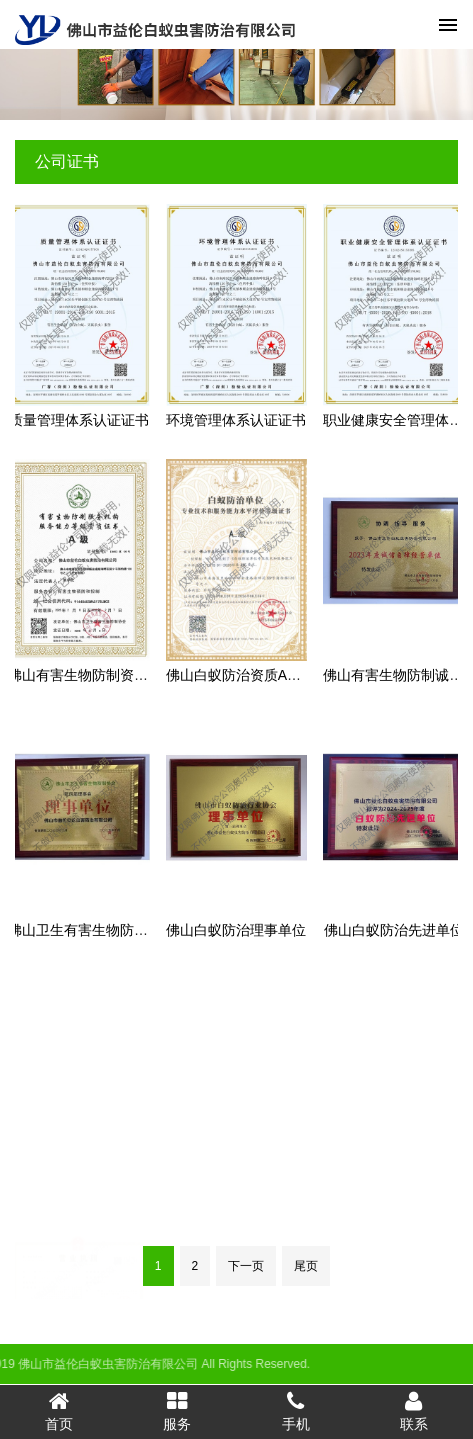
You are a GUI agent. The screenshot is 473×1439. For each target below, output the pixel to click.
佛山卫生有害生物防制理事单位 (106, 930)
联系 (414, 1411)
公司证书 (67, 161)
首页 (59, 1411)
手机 (296, 1411)
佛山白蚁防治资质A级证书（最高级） (282, 675)
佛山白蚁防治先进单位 (394, 930)
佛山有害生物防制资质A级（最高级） (124, 675)
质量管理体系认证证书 (79, 420)
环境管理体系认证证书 (236, 420)
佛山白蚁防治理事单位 (236, 930)
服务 (177, 1411)
